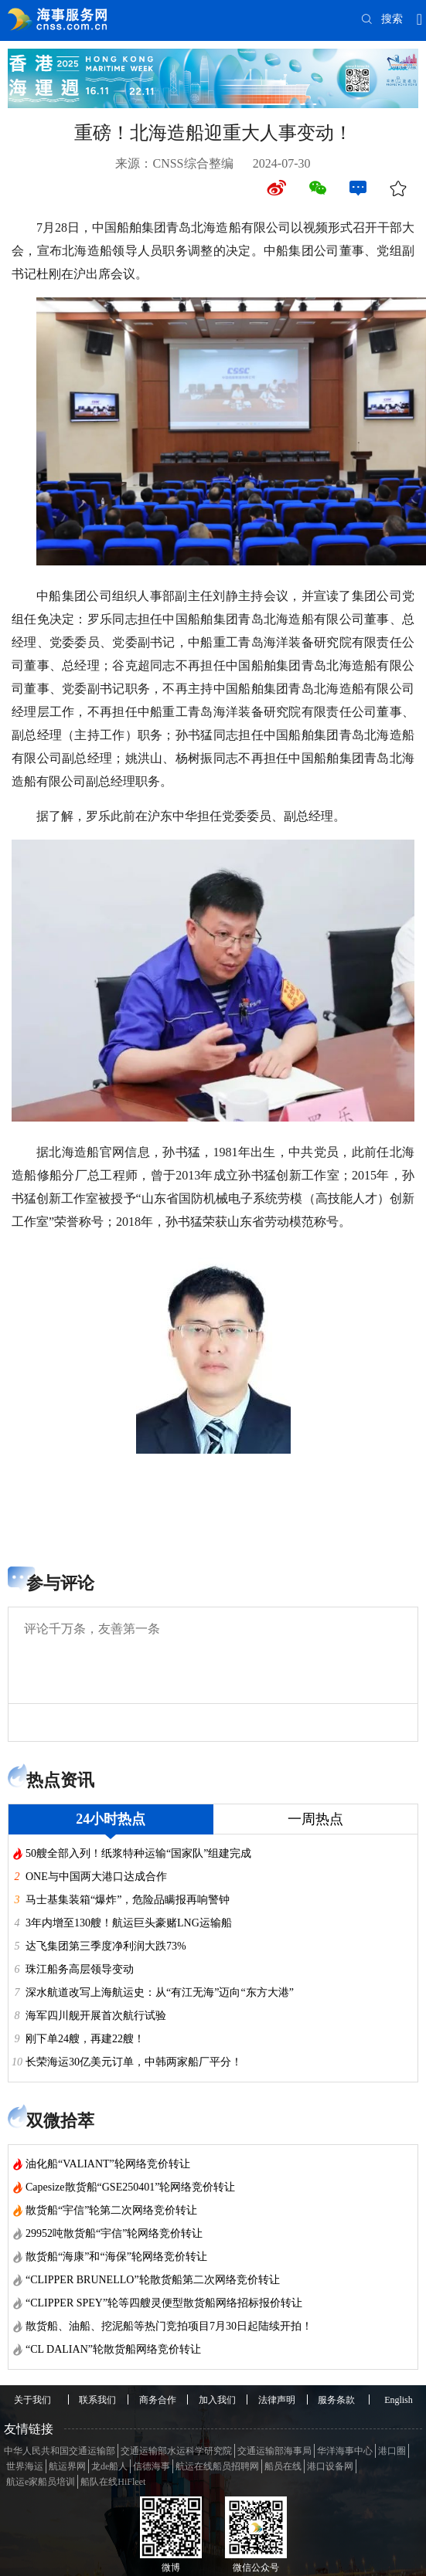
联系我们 (97, 2399)
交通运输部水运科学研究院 (176, 2450)
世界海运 (24, 2466)
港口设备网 (330, 2466)
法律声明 (276, 2399)
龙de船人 (109, 2466)
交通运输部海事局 (274, 2450)
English (398, 2399)
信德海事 (151, 2466)
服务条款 (336, 2399)
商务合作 (157, 2399)
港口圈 (392, 2450)
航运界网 (67, 2466)
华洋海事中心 (345, 2450)
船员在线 (283, 2466)
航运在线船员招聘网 (217, 2466)
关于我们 (32, 2399)
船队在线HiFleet (112, 2481)
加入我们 (217, 2399)
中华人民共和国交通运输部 (59, 2450)
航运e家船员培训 (40, 2481)
